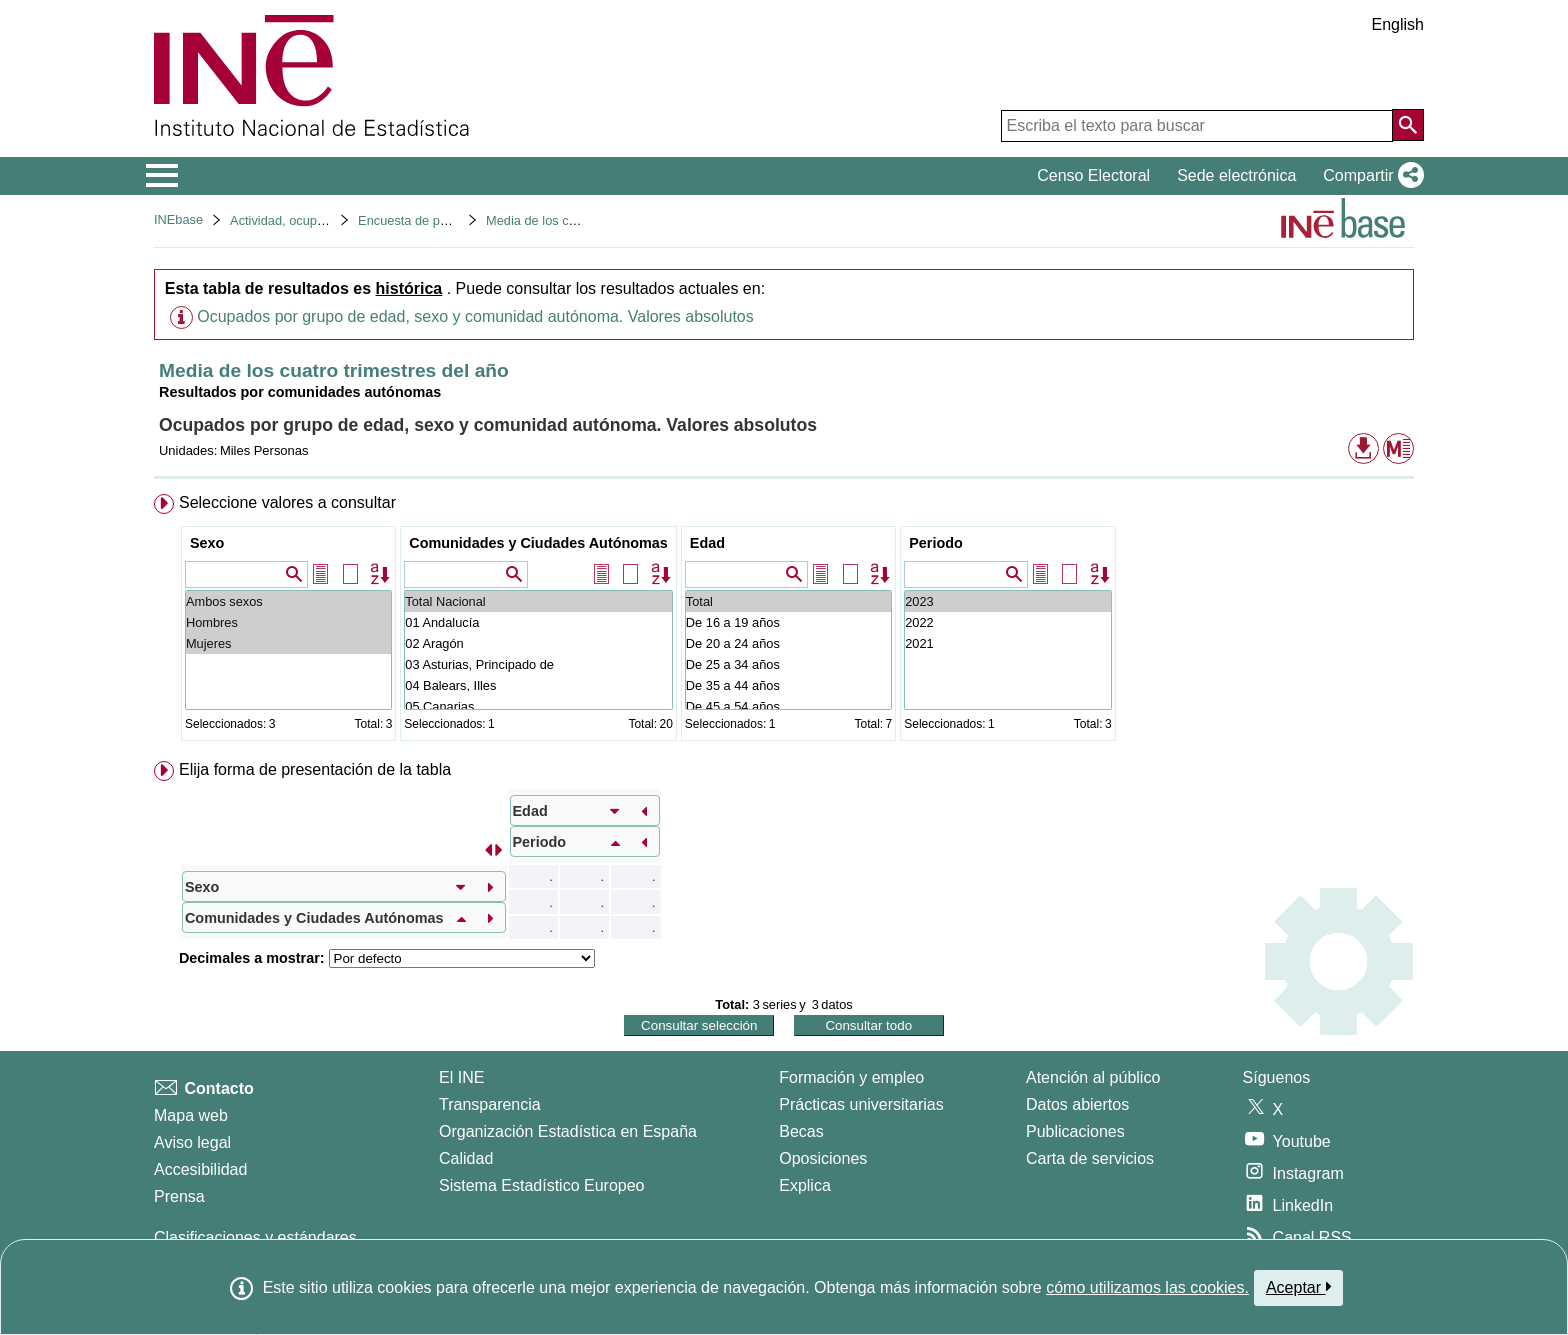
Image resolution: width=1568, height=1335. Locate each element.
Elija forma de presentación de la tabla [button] (315, 769)
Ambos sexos (288, 601)
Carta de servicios (1090, 1158)
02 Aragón (538, 643)
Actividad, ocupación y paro (308, 220)
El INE (461, 1077)
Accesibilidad (200, 1169)
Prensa (179, 1196)
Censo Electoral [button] (1093, 175)
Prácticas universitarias (861, 1104)
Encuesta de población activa (441, 220)
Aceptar (1298, 1287)
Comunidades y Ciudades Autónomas (538, 543)
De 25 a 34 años (788, 664)
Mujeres (288, 643)
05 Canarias (538, 706)
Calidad (466, 1158)
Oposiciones (823, 1158)
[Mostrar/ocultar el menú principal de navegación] (162, 176)
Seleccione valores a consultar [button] (287, 502)
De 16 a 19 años (788, 622)
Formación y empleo (851, 1077)
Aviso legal (192, 1142)
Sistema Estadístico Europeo (541, 1185)
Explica (805, 1185)
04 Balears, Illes (538, 685)
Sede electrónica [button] (1236, 175)
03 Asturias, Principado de (538, 664)
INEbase (178, 219)
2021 (1007, 643)
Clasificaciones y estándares (255, 1237)
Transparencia (490, 1104)
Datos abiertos (1077, 1104)
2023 (1007, 601)
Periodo (936, 543)
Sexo (207, 543)
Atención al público (1093, 1077)
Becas (801, 1131)
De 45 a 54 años (788, 706)
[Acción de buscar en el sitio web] (1408, 125)
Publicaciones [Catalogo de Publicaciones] (1075, 1131)
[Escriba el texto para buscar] (1197, 126)
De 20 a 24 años (788, 643)
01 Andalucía (538, 622)
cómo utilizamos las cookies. (1147, 1287)
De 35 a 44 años (788, 685)
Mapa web (191, 1115)
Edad (707, 543)
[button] (1369, 176)
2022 (1007, 622)
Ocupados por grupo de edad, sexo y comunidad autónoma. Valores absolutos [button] (475, 316)
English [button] (1398, 24)
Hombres (288, 622)
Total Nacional (538, 601)
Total (788, 601)
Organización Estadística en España (568, 1131)
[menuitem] (784, 621)
